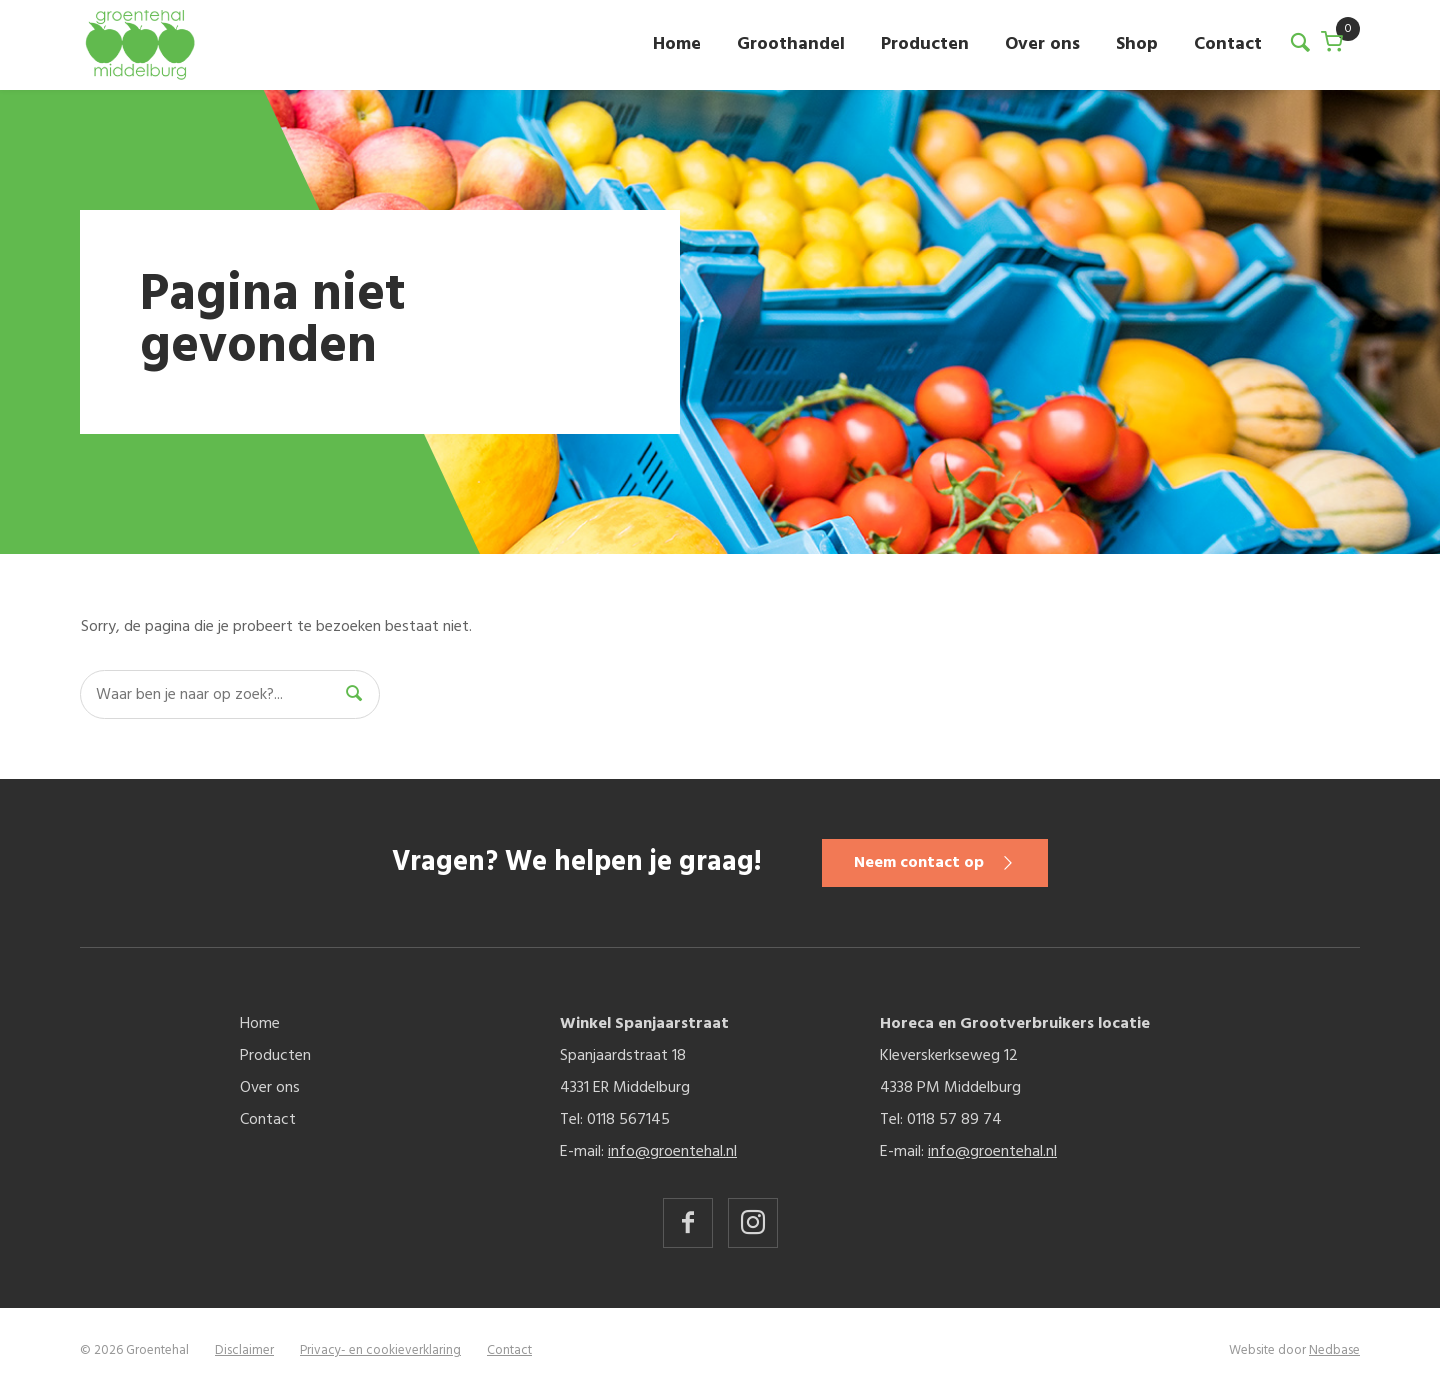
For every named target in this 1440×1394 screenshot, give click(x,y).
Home (677, 44)
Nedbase (1334, 1350)
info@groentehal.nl (672, 1152)
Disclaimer (244, 1350)
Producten (925, 44)
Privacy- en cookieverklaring (380, 1350)
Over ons (1042, 44)
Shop (1137, 44)
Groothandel (791, 44)
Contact (1228, 44)
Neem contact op (919, 863)
